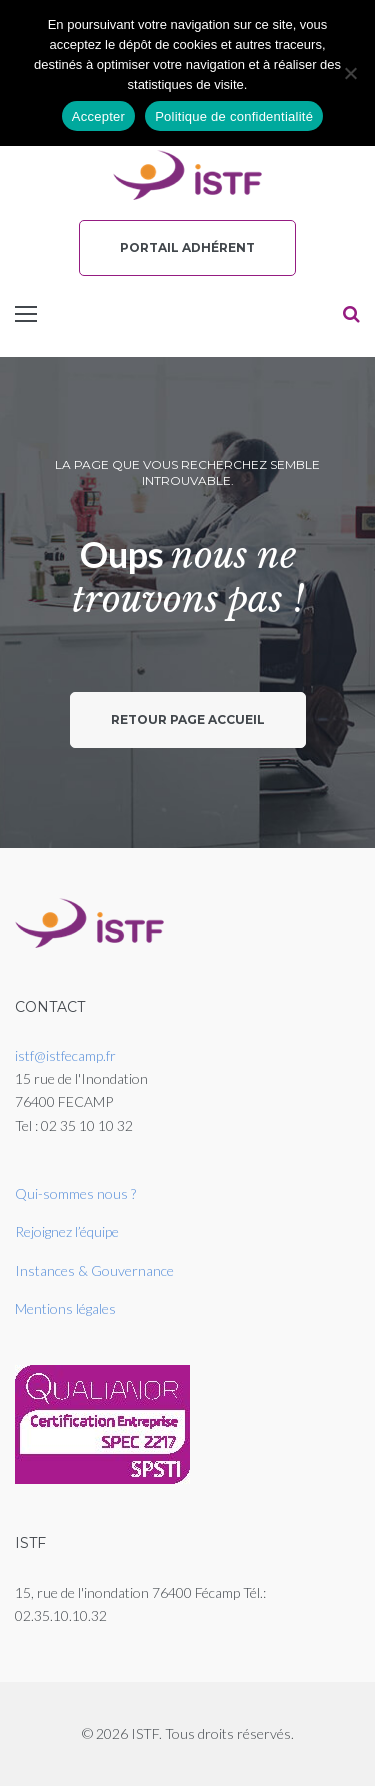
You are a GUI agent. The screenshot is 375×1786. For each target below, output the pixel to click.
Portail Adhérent (187, 247)
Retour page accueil (188, 719)
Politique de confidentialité (234, 116)
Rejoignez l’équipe (67, 1231)
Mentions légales (65, 1308)
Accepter (98, 116)
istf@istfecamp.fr (65, 1055)
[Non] (350, 73)
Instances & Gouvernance (94, 1270)
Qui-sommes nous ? (75, 1193)
